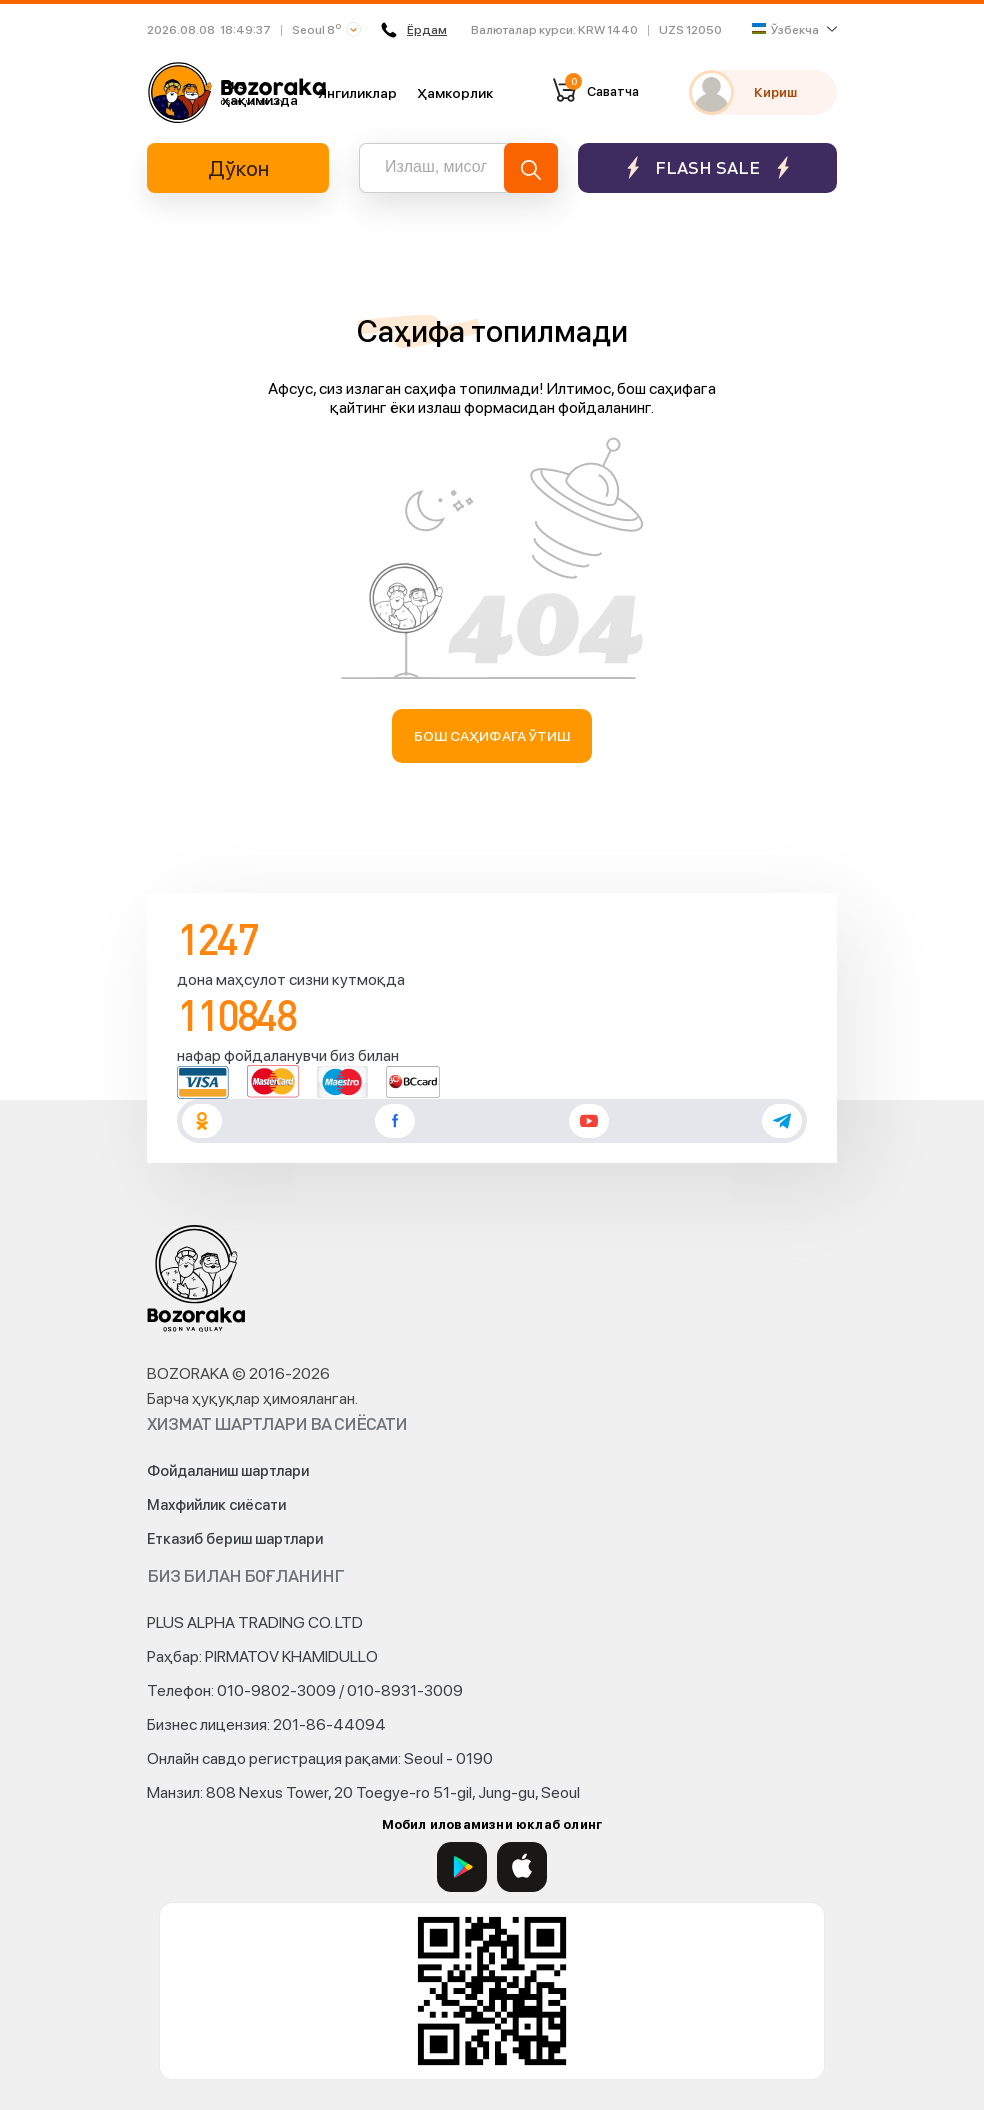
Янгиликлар (357, 93)
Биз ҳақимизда (260, 92)
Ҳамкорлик (455, 93)
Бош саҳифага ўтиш (492, 736)
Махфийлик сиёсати (216, 1505)
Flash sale (707, 167)
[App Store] (522, 1867)
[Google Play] (462, 1867)
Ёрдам (414, 30)
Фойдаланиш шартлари (228, 1471)
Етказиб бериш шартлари (235, 1539)
